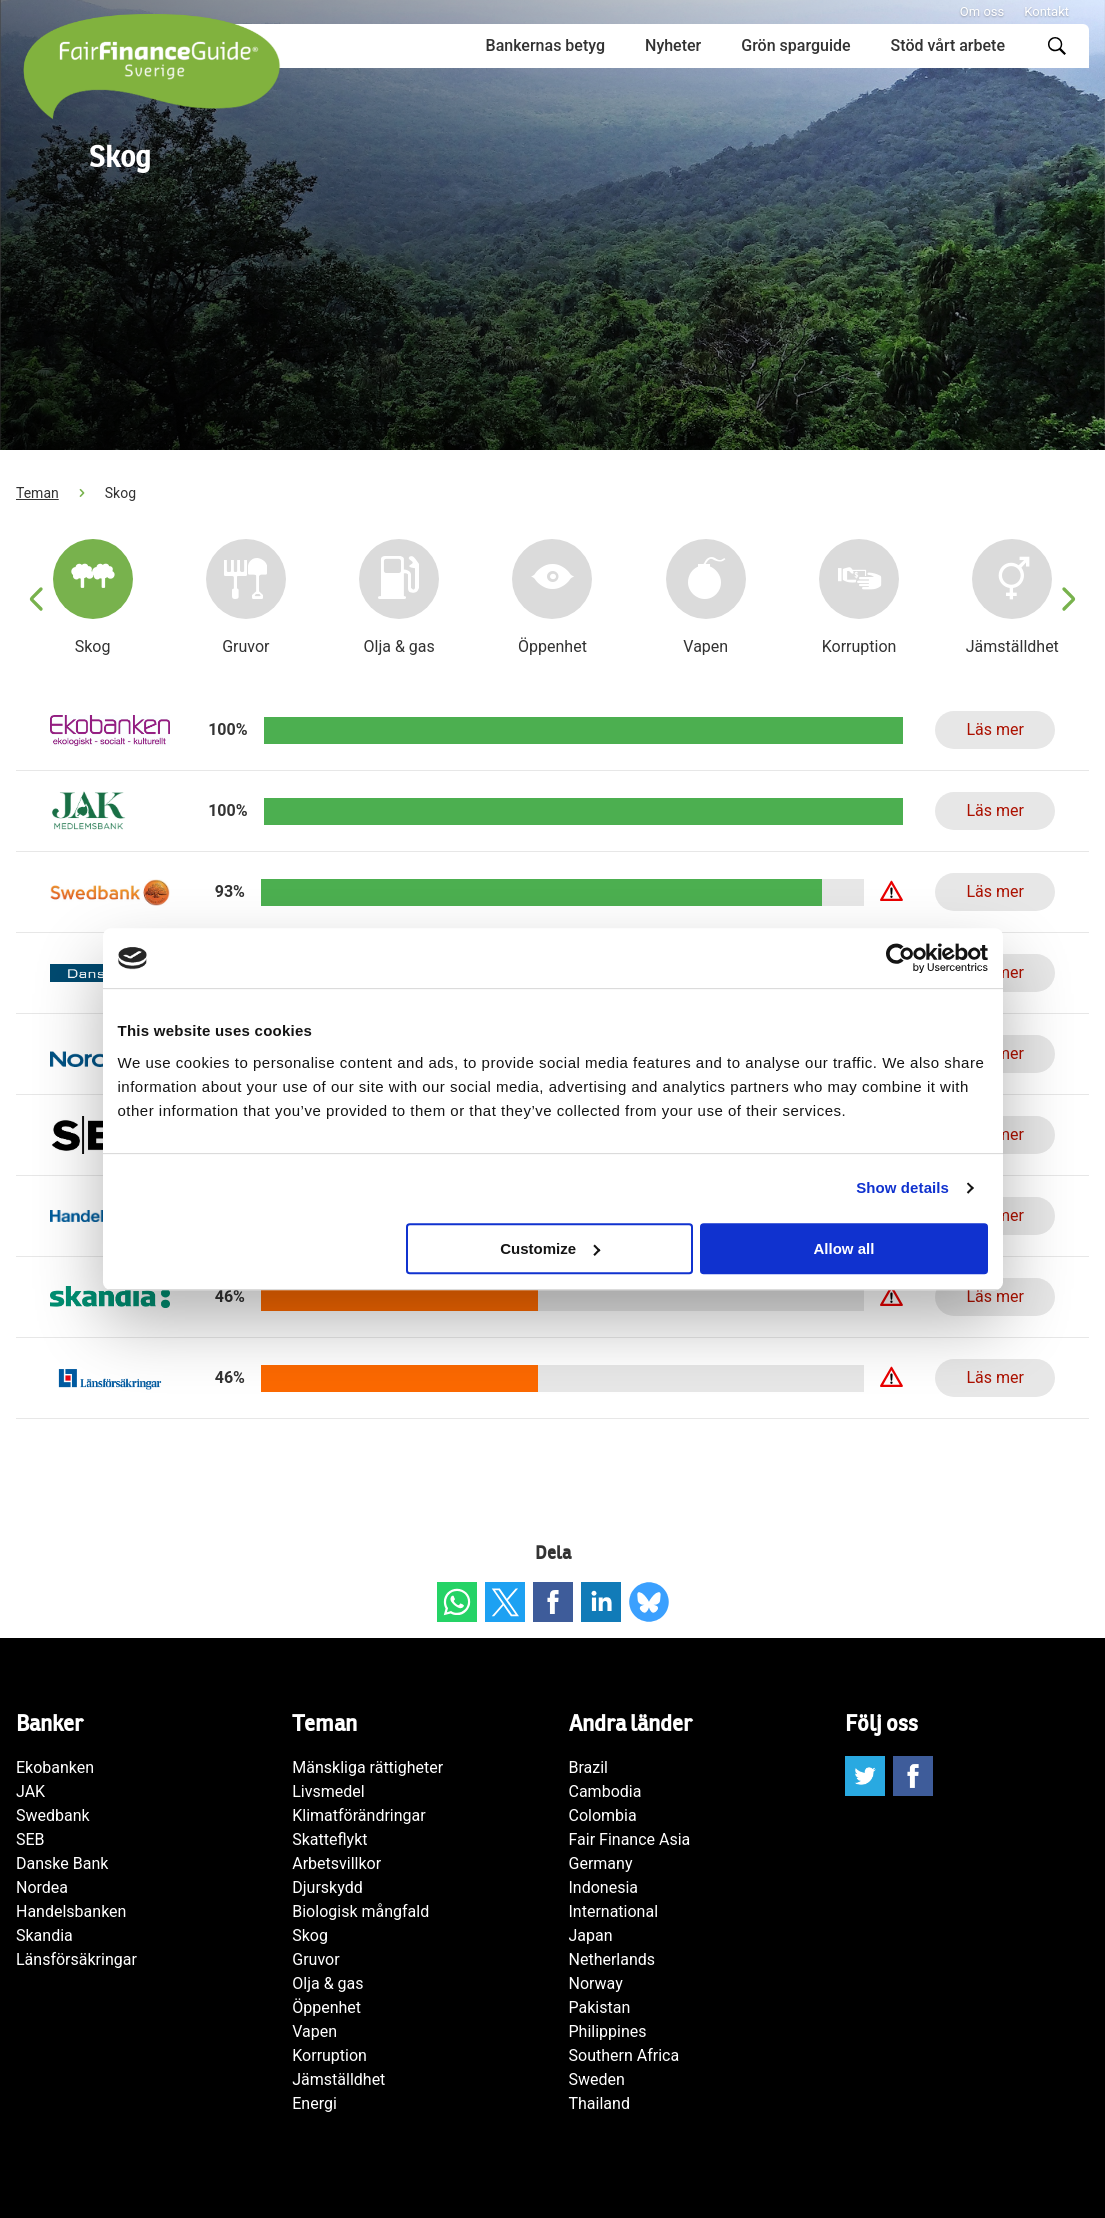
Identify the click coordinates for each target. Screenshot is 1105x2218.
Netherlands (612, 1959)
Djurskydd (327, 1887)
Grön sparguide (795, 45)
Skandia (44, 1935)
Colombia (603, 1815)
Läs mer (994, 729)
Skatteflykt (329, 1839)
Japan (591, 1935)
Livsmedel (328, 1791)
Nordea (42, 1887)
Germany (601, 1863)
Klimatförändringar (358, 1815)
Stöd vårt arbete (948, 45)
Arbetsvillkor (336, 1863)
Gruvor (315, 1959)
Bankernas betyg (545, 45)
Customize (550, 1248)
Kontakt (1046, 11)
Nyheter (673, 45)
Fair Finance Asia (630, 1839)
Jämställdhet (338, 2079)
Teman (37, 493)
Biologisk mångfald (360, 1911)
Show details (902, 1187)
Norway (596, 1983)
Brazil (589, 1767)
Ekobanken (55, 1767)
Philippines (608, 2031)
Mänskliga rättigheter (367, 1767)
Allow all (844, 1248)
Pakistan (600, 2007)
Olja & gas (327, 1983)
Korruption (329, 2055)
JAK (30, 1791)
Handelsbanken (71, 1911)
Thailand (599, 2103)
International (614, 1911)
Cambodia (605, 1791)
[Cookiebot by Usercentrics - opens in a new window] (900, 958)
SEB (30, 1839)
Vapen (314, 2031)
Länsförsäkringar (76, 1959)
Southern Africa (624, 2055)
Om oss (982, 11)
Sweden (597, 2079)
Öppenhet (326, 2007)
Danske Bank (62, 1863)
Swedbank (53, 1815)
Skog (310, 1935)
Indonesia (604, 1887)
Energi (314, 2103)
